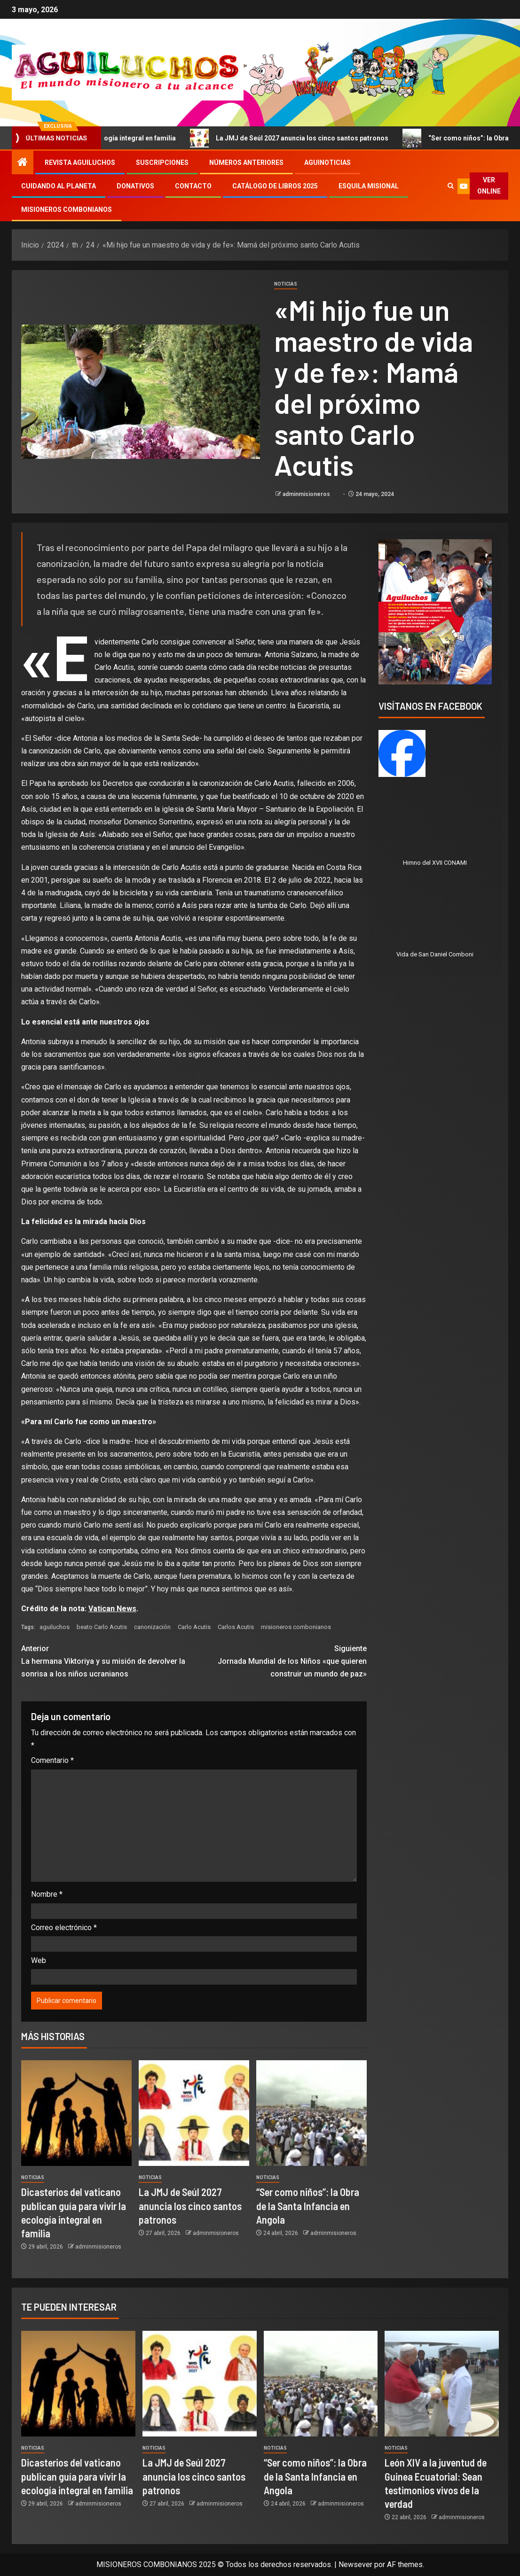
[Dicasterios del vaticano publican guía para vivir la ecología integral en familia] (76, 2113)
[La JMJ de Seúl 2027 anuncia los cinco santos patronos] (194, 2113)
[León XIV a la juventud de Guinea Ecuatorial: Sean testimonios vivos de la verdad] (442, 2383)
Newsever (355, 2564)
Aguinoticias (327, 162)
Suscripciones (162, 162)
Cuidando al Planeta (58, 186)
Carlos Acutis (236, 1626)
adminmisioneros (307, 494)
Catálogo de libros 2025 (275, 186)
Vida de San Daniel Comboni (434, 954)
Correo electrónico (64, 1927)
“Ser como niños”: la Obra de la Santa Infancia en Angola (307, 2206)
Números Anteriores (246, 162)
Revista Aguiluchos (80, 162)
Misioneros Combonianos (66, 209)
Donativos (135, 186)
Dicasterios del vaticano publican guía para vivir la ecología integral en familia (77, 2476)
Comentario (52, 1760)
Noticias (285, 284)
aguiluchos (54, 1626)
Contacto (193, 186)
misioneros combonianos (296, 1626)
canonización (152, 1626)
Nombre (47, 1894)
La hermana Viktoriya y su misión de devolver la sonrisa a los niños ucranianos (107, 1660)
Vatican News (112, 1608)
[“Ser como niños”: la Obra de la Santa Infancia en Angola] (311, 2113)
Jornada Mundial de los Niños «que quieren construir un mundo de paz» (280, 1660)
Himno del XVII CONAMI (435, 862)
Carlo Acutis (194, 1626)
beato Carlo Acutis (102, 1626)
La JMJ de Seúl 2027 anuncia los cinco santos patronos (340, 138)
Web (38, 1960)
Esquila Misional (369, 186)
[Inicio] (22, 163)
